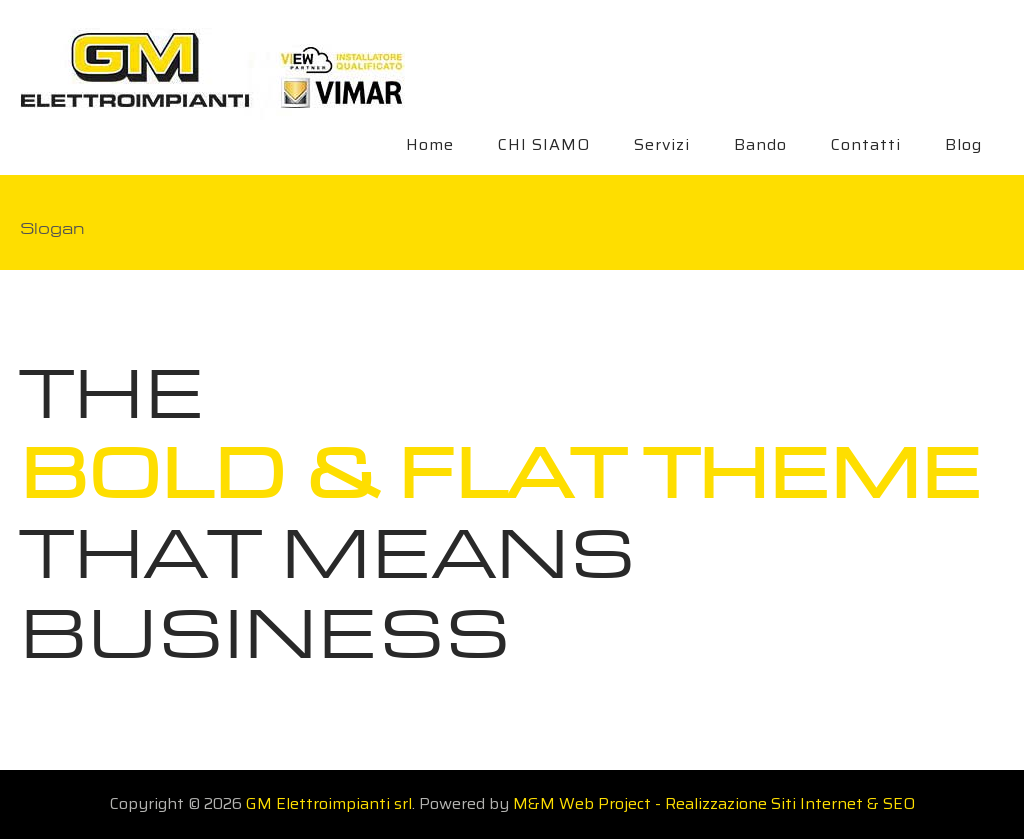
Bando (760, 144)
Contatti (866, 144)
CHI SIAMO (544, 144)
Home (430, 144)
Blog (963, 144)
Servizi (662, 144)
